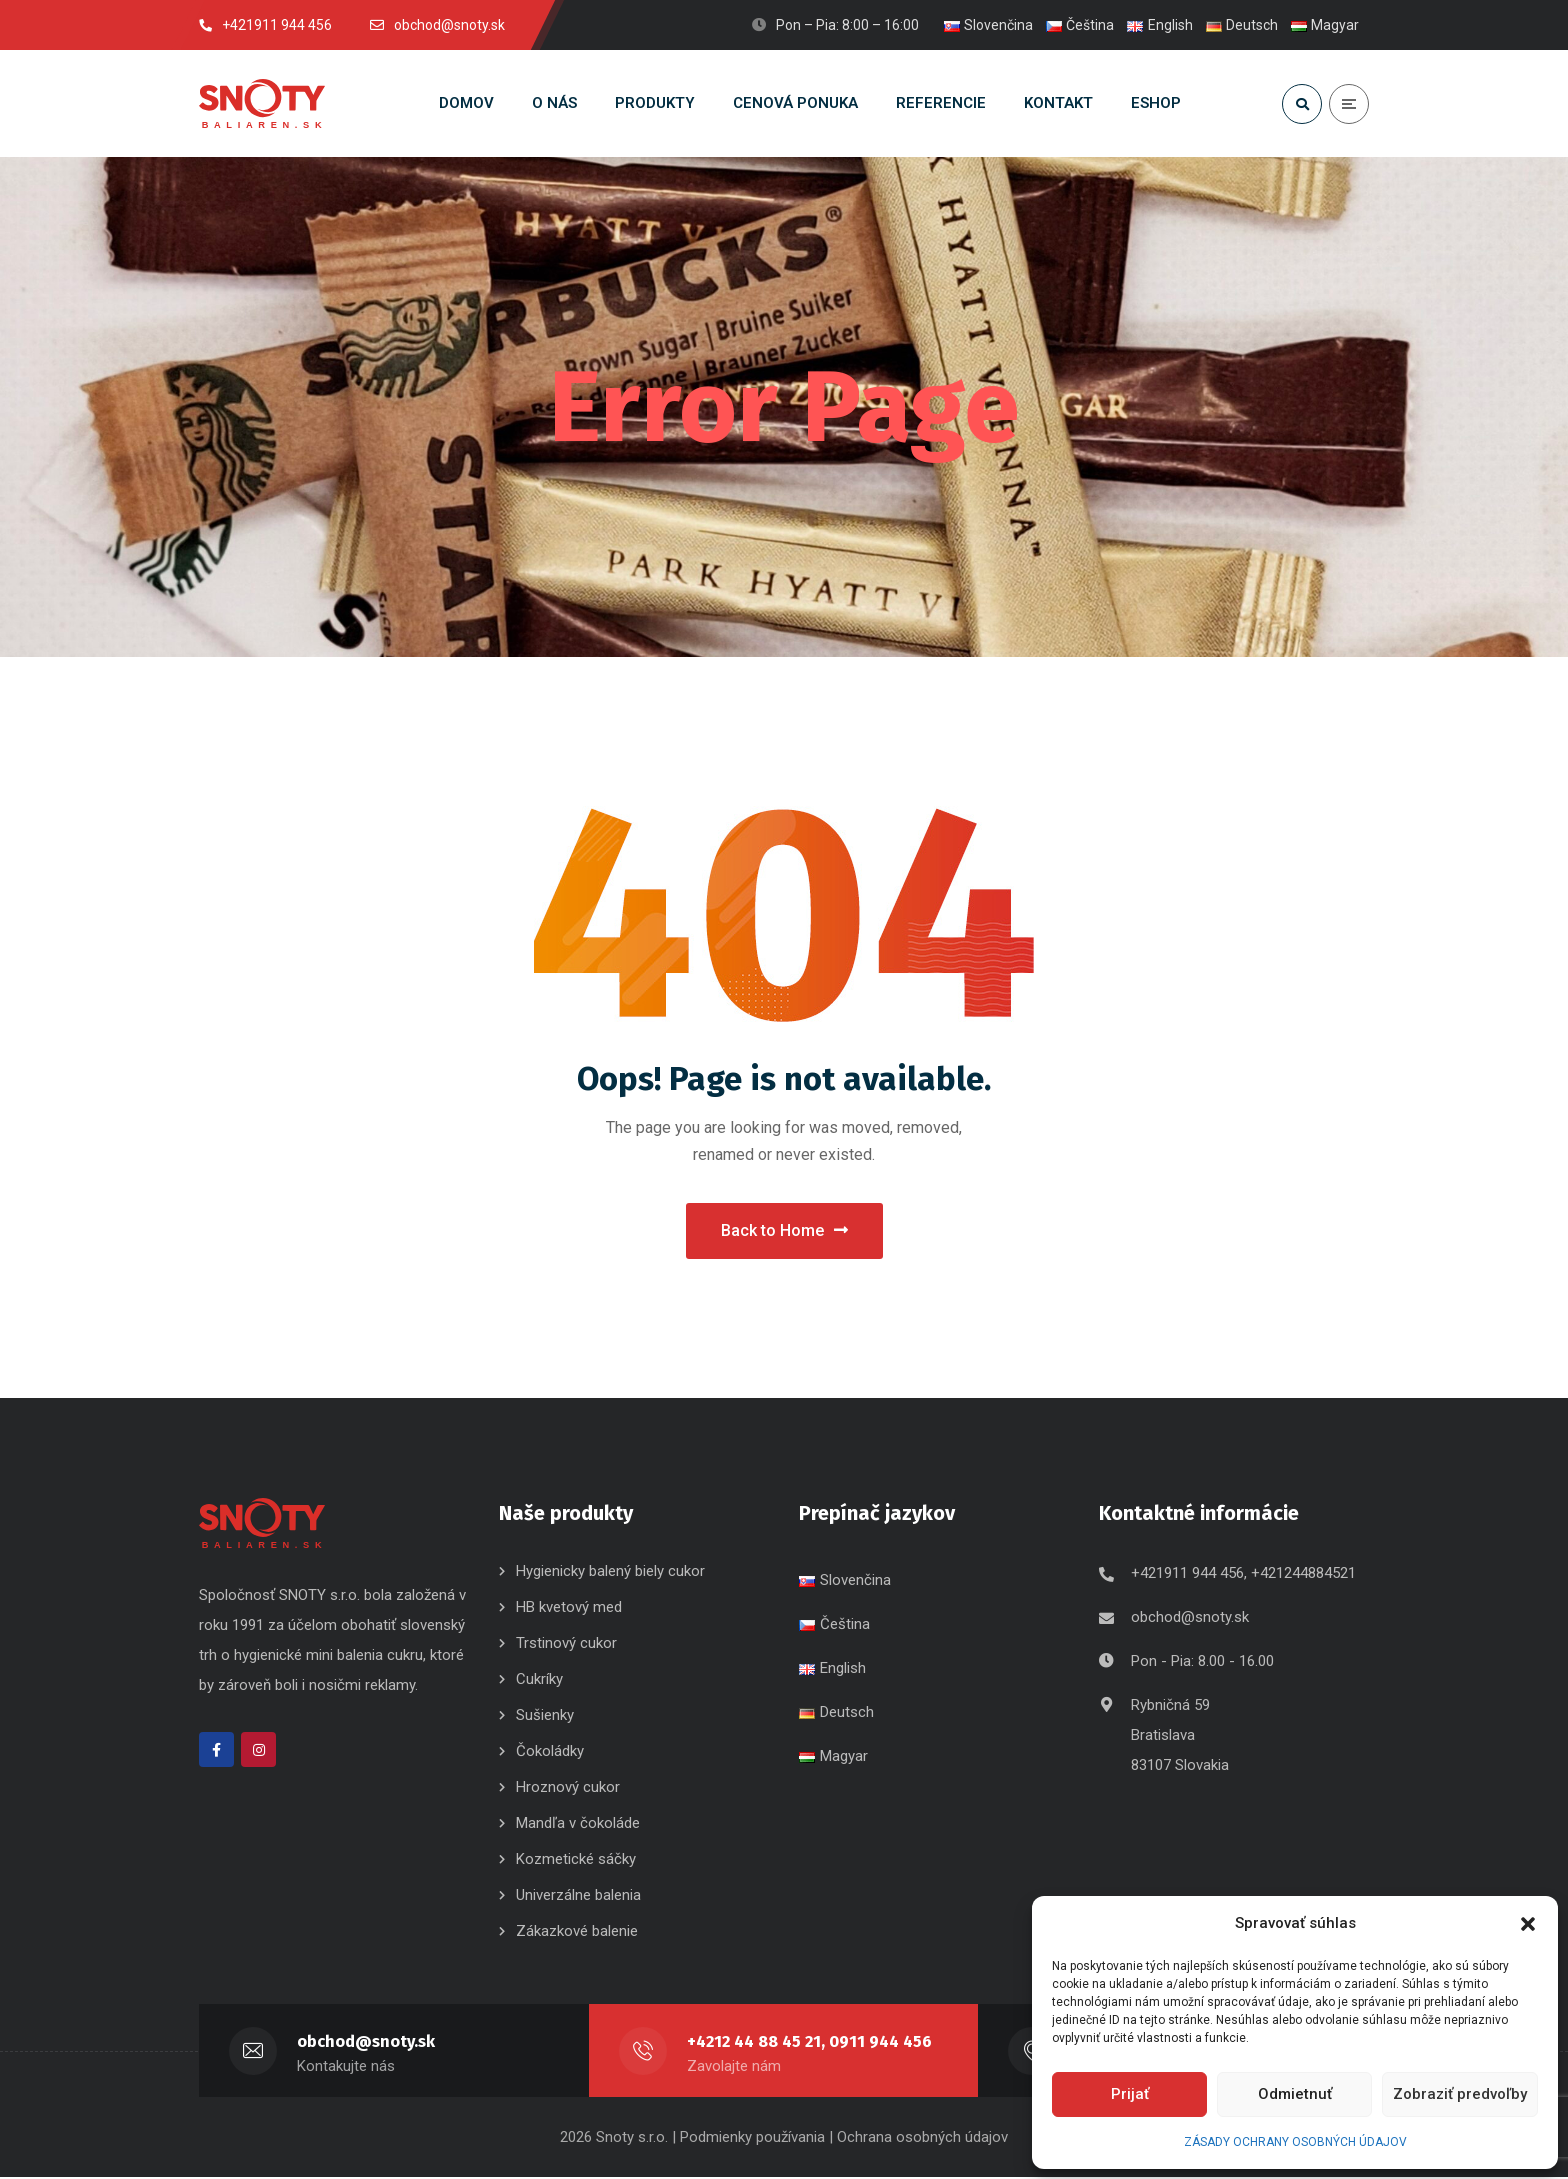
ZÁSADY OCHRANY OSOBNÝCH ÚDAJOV (1295, 2142)
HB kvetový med (569, 1609)
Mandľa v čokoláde (578, 1825)
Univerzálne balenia (578, 1897)
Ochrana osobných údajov (922, 2139)
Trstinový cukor (566, 1645)
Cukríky (539, 1681)
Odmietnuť (1295, 2094)
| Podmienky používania (748, 2139)
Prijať (1130, 2094)
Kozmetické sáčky (576, 1861)
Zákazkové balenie (577, 1933)
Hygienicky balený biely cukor (610, 1573)
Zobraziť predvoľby (1460, 2094)
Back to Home (784, 1231)
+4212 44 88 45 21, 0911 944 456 (813, 2043)
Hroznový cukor (570, 1789)
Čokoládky (550, 1753)
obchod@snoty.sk (1190, 1619)
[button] (1528, 1924)
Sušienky (545, 1717)
